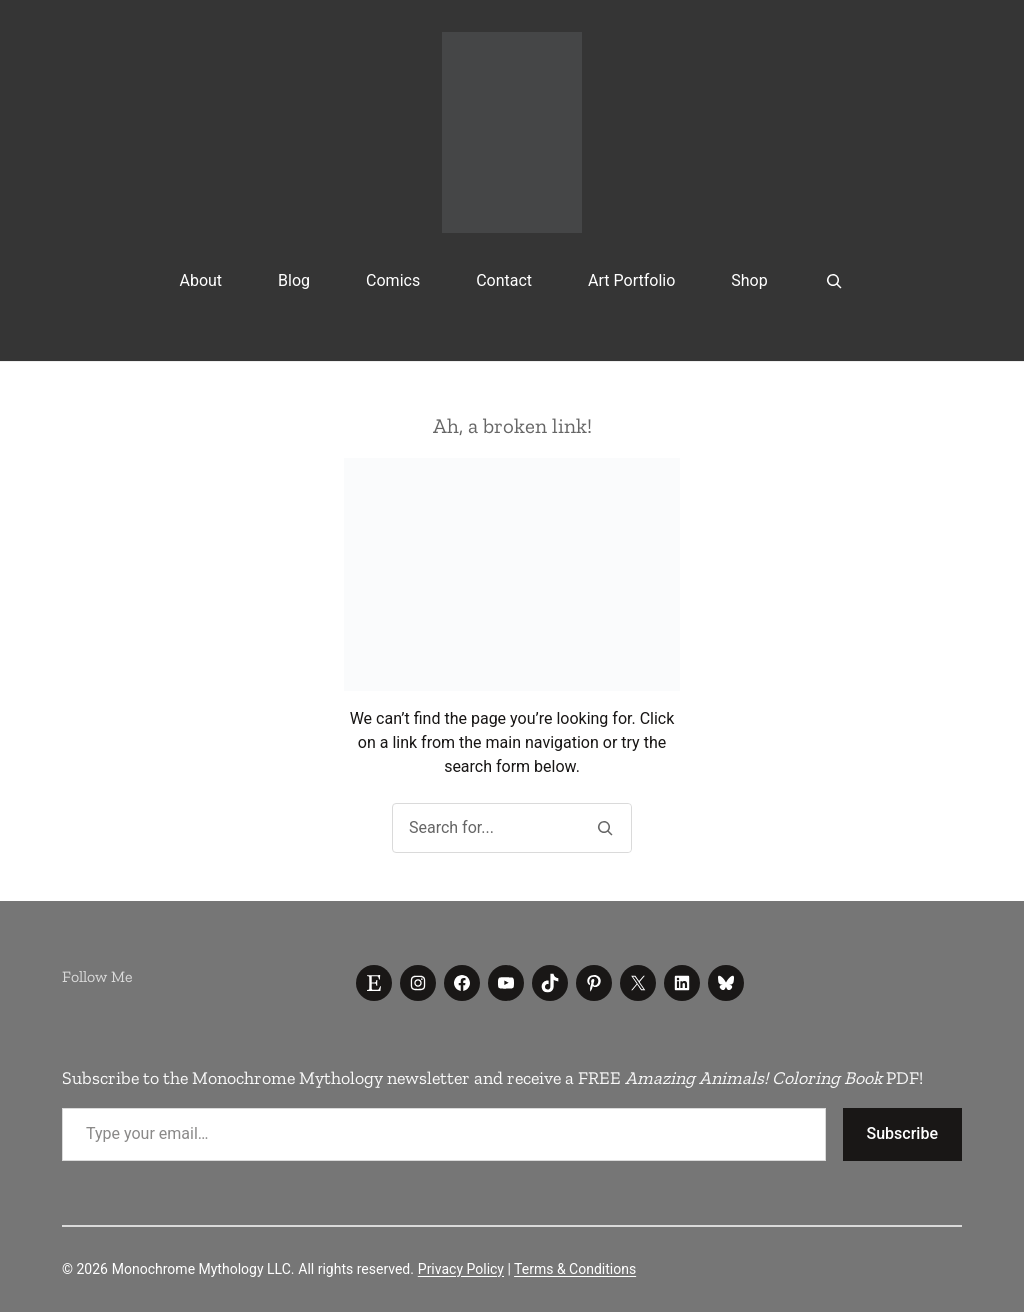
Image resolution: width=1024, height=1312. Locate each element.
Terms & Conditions (575, 1269)
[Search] (604, 828)
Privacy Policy (461, 1269)
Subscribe (902, 1133)
